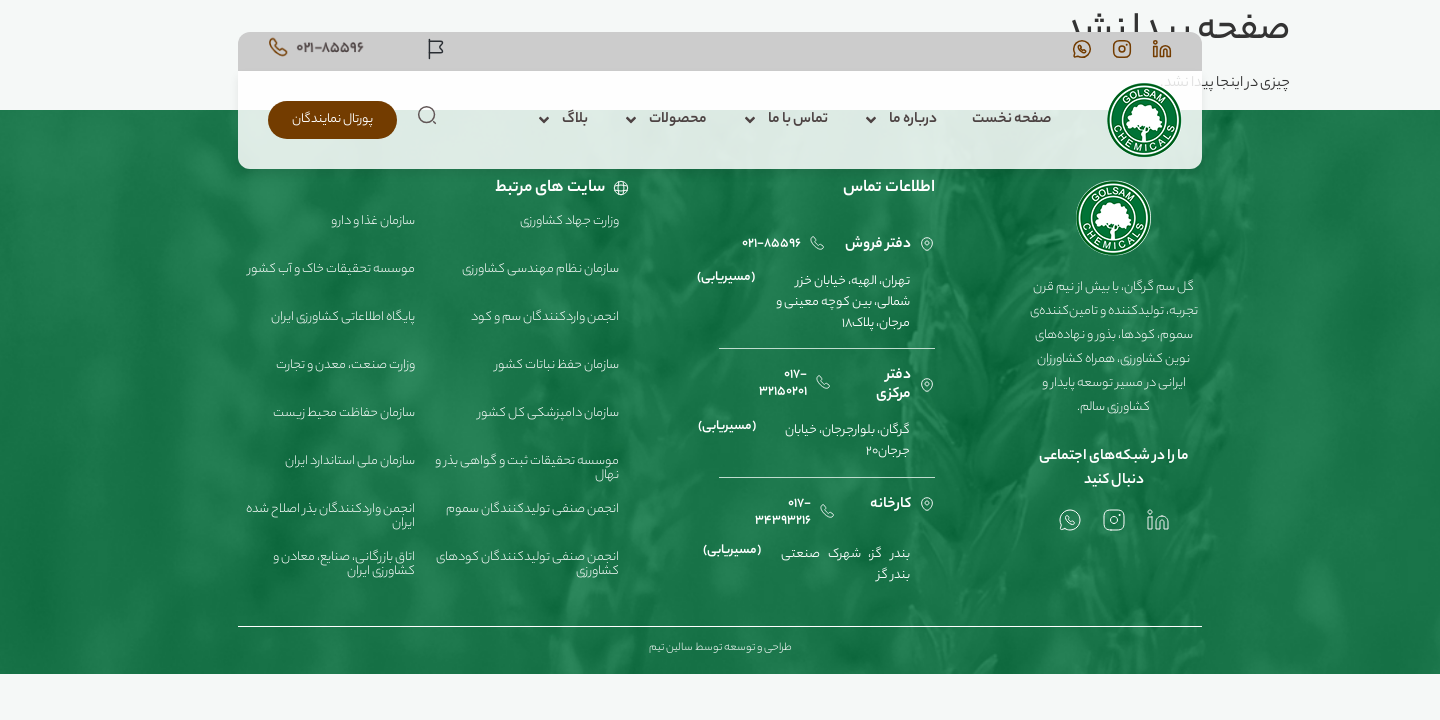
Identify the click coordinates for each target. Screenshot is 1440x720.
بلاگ (562, 120)
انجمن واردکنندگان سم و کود (545, 317)
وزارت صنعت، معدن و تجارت (345, 365)
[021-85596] (278, 47)
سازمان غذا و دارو (373, 221)
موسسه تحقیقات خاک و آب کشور (331, 269)
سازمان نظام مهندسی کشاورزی (540, 269)
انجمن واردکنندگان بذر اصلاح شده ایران (330, 516)
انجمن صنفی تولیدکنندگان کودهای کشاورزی (527, 564)
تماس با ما (785, 120)
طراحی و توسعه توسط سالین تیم (720, 648)
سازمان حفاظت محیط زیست (344, 413)
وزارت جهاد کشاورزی (569, 221)
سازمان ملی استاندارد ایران (350, 461)
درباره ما (900, 120)
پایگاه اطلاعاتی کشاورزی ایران (343, 317)
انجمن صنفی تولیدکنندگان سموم (532, 509)
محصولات (665, 120)
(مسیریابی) (726, 277)
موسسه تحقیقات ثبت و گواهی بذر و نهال (527, 468)
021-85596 (330, 49)
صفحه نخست (1011, 120)
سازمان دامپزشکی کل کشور (548, 413)
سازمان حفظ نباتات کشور (557, 365)
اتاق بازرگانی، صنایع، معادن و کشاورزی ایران (344, 564)
